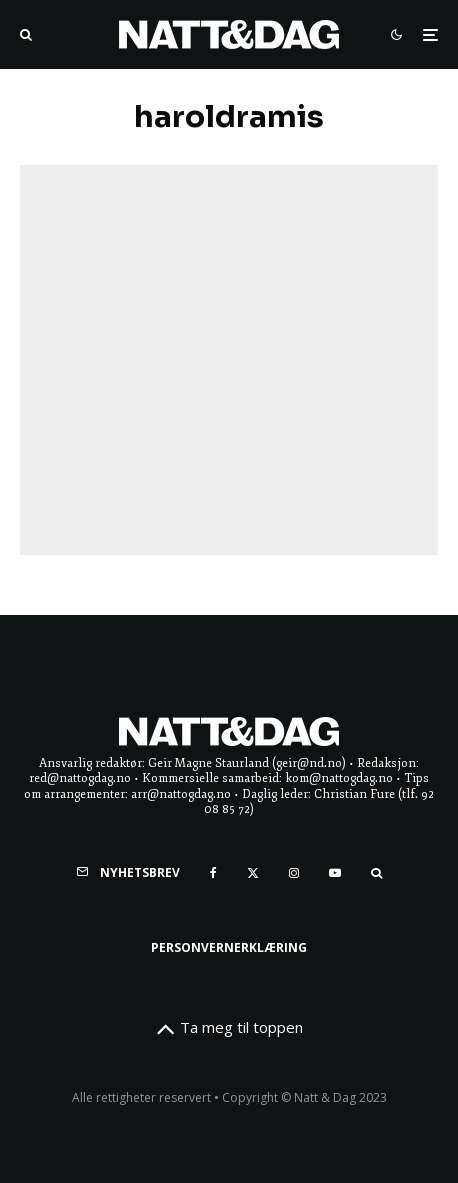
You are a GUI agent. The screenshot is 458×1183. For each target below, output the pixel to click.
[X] (253, 873)
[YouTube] (335, 873)
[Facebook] (213, 873)
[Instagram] (294, 873)
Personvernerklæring (229, 947)
